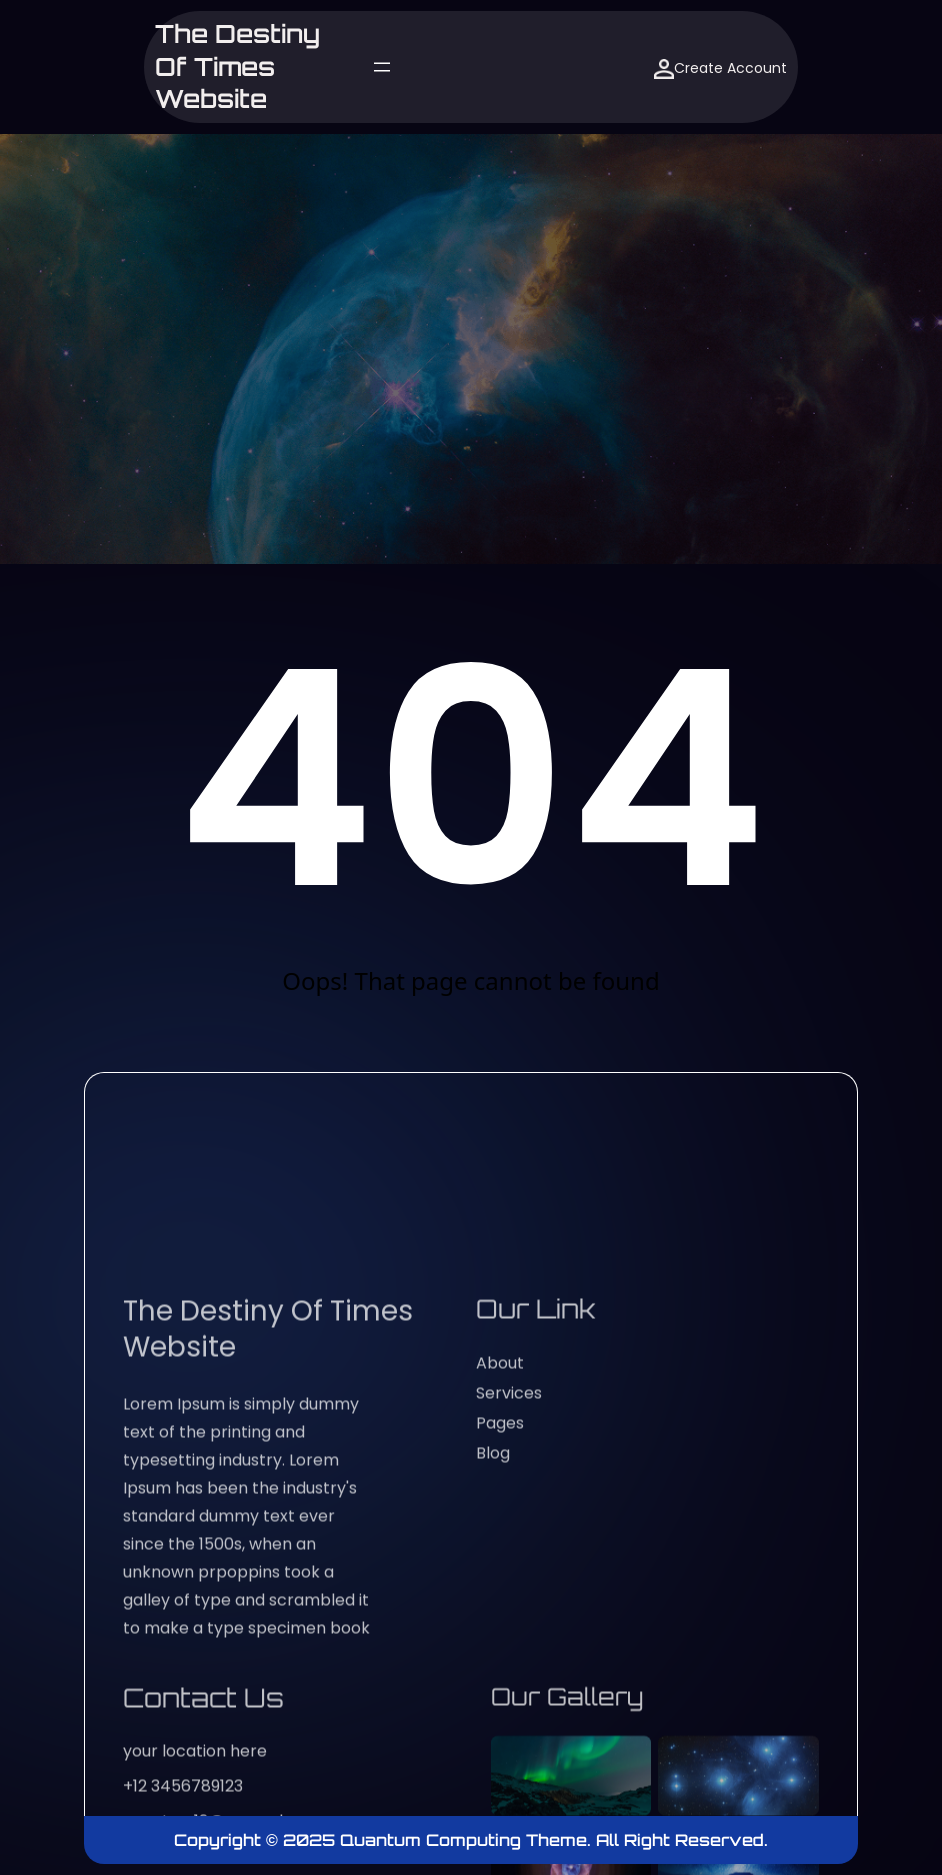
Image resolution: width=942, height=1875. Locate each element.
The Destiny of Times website (237, 66)
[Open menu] (382, 67)
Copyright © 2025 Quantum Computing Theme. (385, 1840)
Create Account (720, 68)
